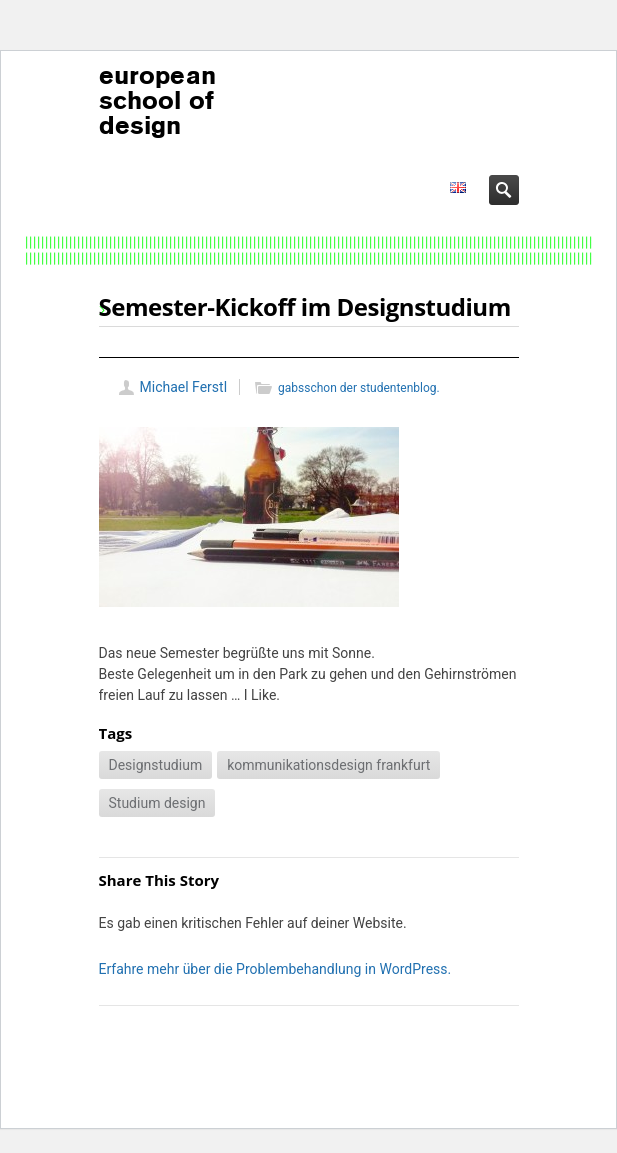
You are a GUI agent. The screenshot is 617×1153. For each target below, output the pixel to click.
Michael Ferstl (184, 387)
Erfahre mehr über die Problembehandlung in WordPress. (275, 969)
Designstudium (156, 765)
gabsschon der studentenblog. (359, 388)
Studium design (157, 803)
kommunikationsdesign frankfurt (328, 765)
